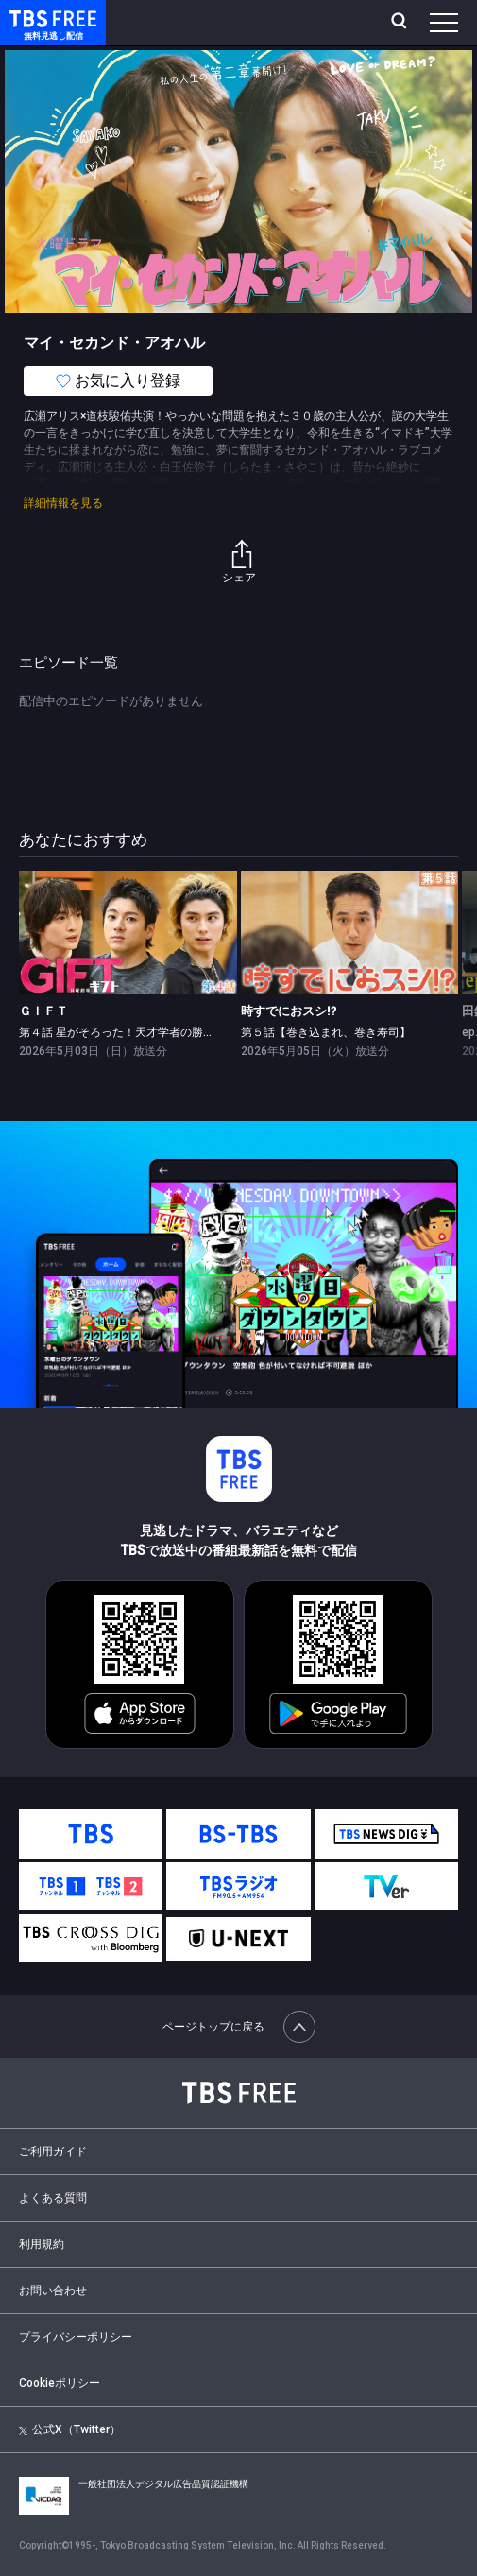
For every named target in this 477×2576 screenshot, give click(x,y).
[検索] (401, 22)
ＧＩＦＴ (43, 1011)
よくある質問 (53, 2197)
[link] (127, 932)
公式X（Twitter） (70, 2429)
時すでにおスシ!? (288, 1011)
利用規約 (41, 2244)
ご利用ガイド (53, 2151)
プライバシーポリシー (75, 2336)
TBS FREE (31, 17)
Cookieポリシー (59, 2383)
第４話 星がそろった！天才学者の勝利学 (122, 1032)
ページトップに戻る (238, 2027)
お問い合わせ (53, 2290)
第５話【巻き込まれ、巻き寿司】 (326, 1032)
